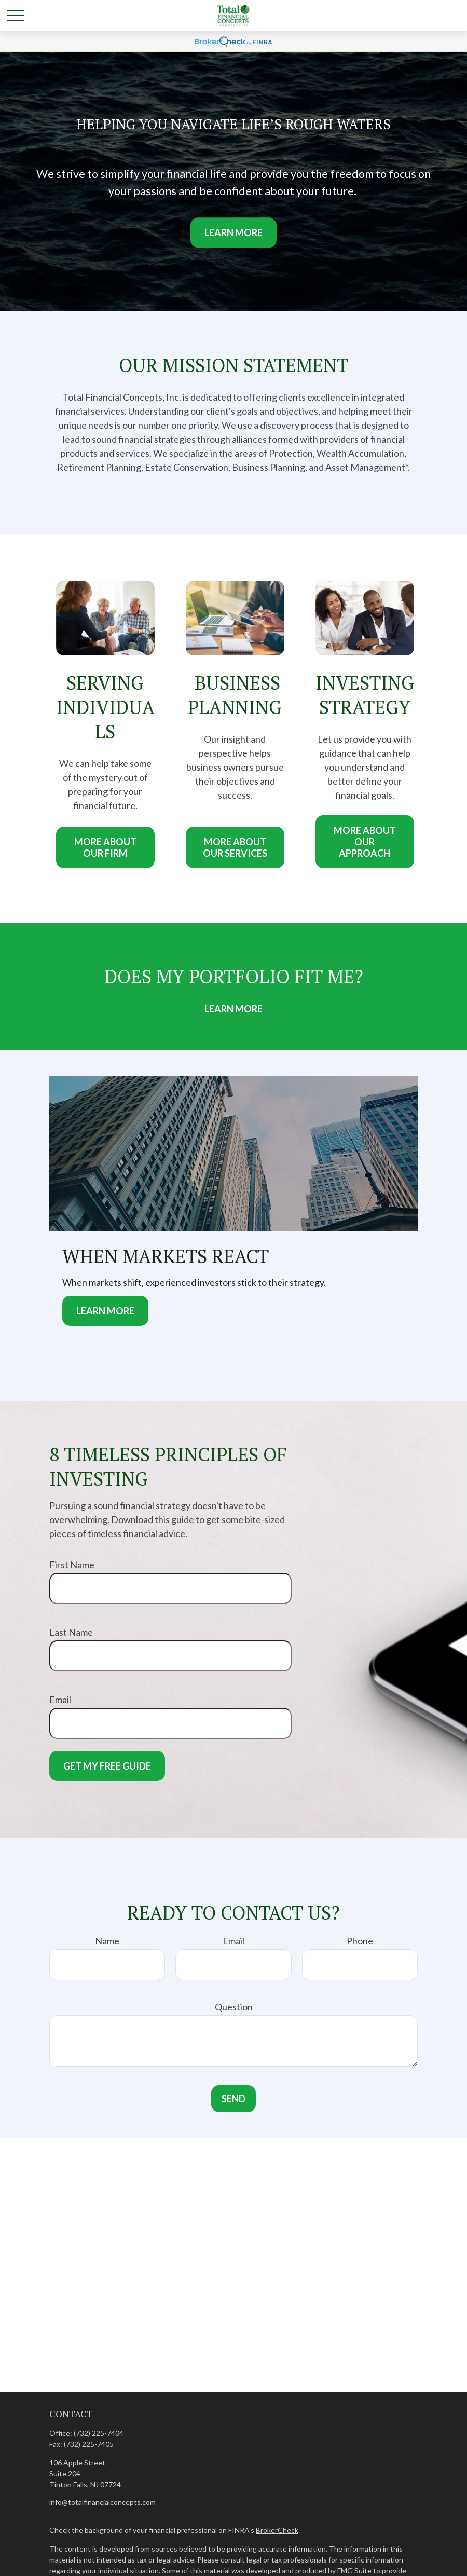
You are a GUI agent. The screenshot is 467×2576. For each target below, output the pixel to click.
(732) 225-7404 (98, 2433)
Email (60, 1699)
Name (107, 1941)
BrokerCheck (277, 2530)
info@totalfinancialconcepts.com (102, 2502)
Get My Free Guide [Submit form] (107, 1766)
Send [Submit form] (233, 2098)
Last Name (71, 1632)
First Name (71, 1564)
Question (234, 2006)
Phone (360, 1941)
